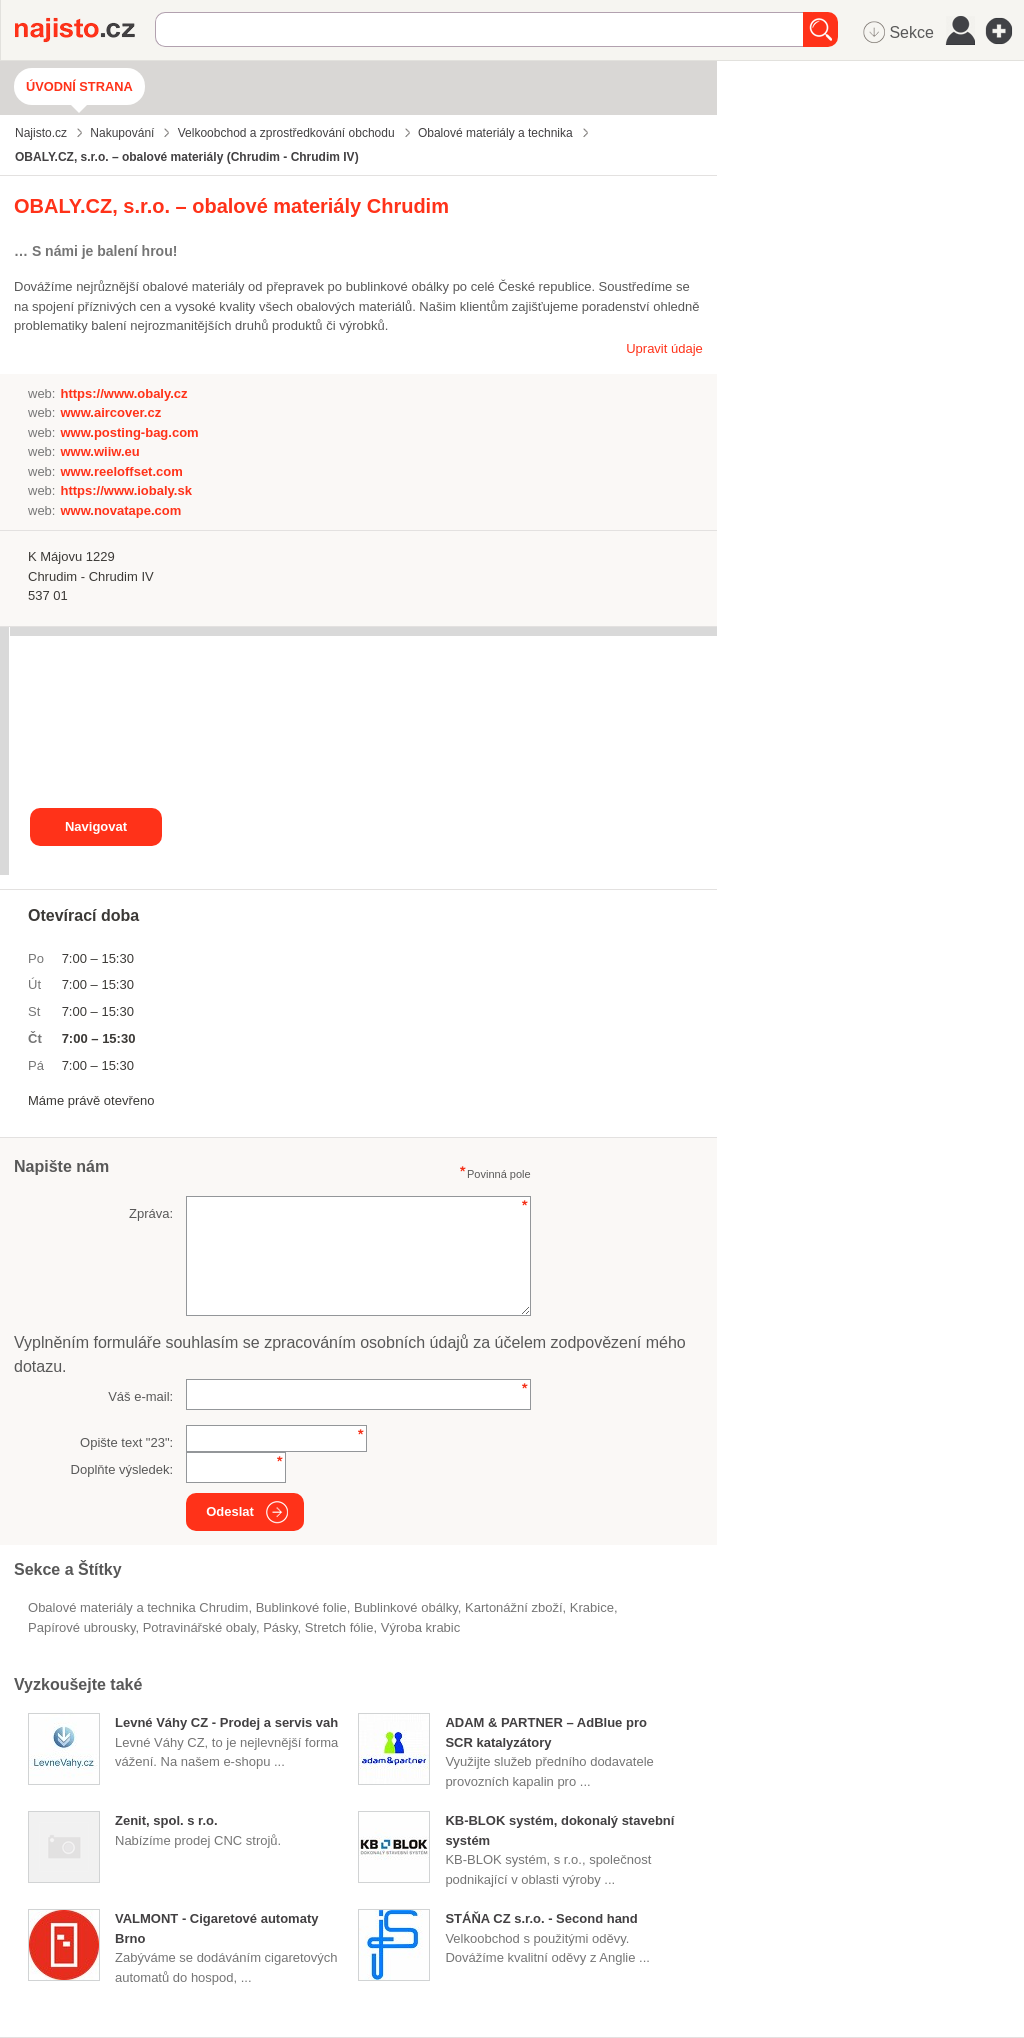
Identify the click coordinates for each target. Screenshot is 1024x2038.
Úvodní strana (79, 86)
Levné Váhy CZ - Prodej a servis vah (226, 1722)
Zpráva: (151, 1213)
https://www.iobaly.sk (125, 490)
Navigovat (96, 826)
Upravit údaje (664, 348)
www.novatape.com (120, 510)
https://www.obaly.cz (123, 393)
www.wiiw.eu (99, 451)
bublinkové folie (301, 1607)
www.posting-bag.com (129, 432)
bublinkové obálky (406, 1607)
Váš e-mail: (140, 1396)
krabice (592, 1607)
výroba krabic (420, 1627)
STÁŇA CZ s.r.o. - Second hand (541, 1918)
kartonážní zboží (514, 1607)
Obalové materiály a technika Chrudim (138, 1607)
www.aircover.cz (110, 412)
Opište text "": (126, 1442)
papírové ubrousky (81, 1627)
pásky (280, 1627)
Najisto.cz (85, 30)
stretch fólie (339, 1627)
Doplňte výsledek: (122, 1469)
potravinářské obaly (199, 1627)
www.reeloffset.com (121, 471)
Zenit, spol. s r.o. (166, 1820)
